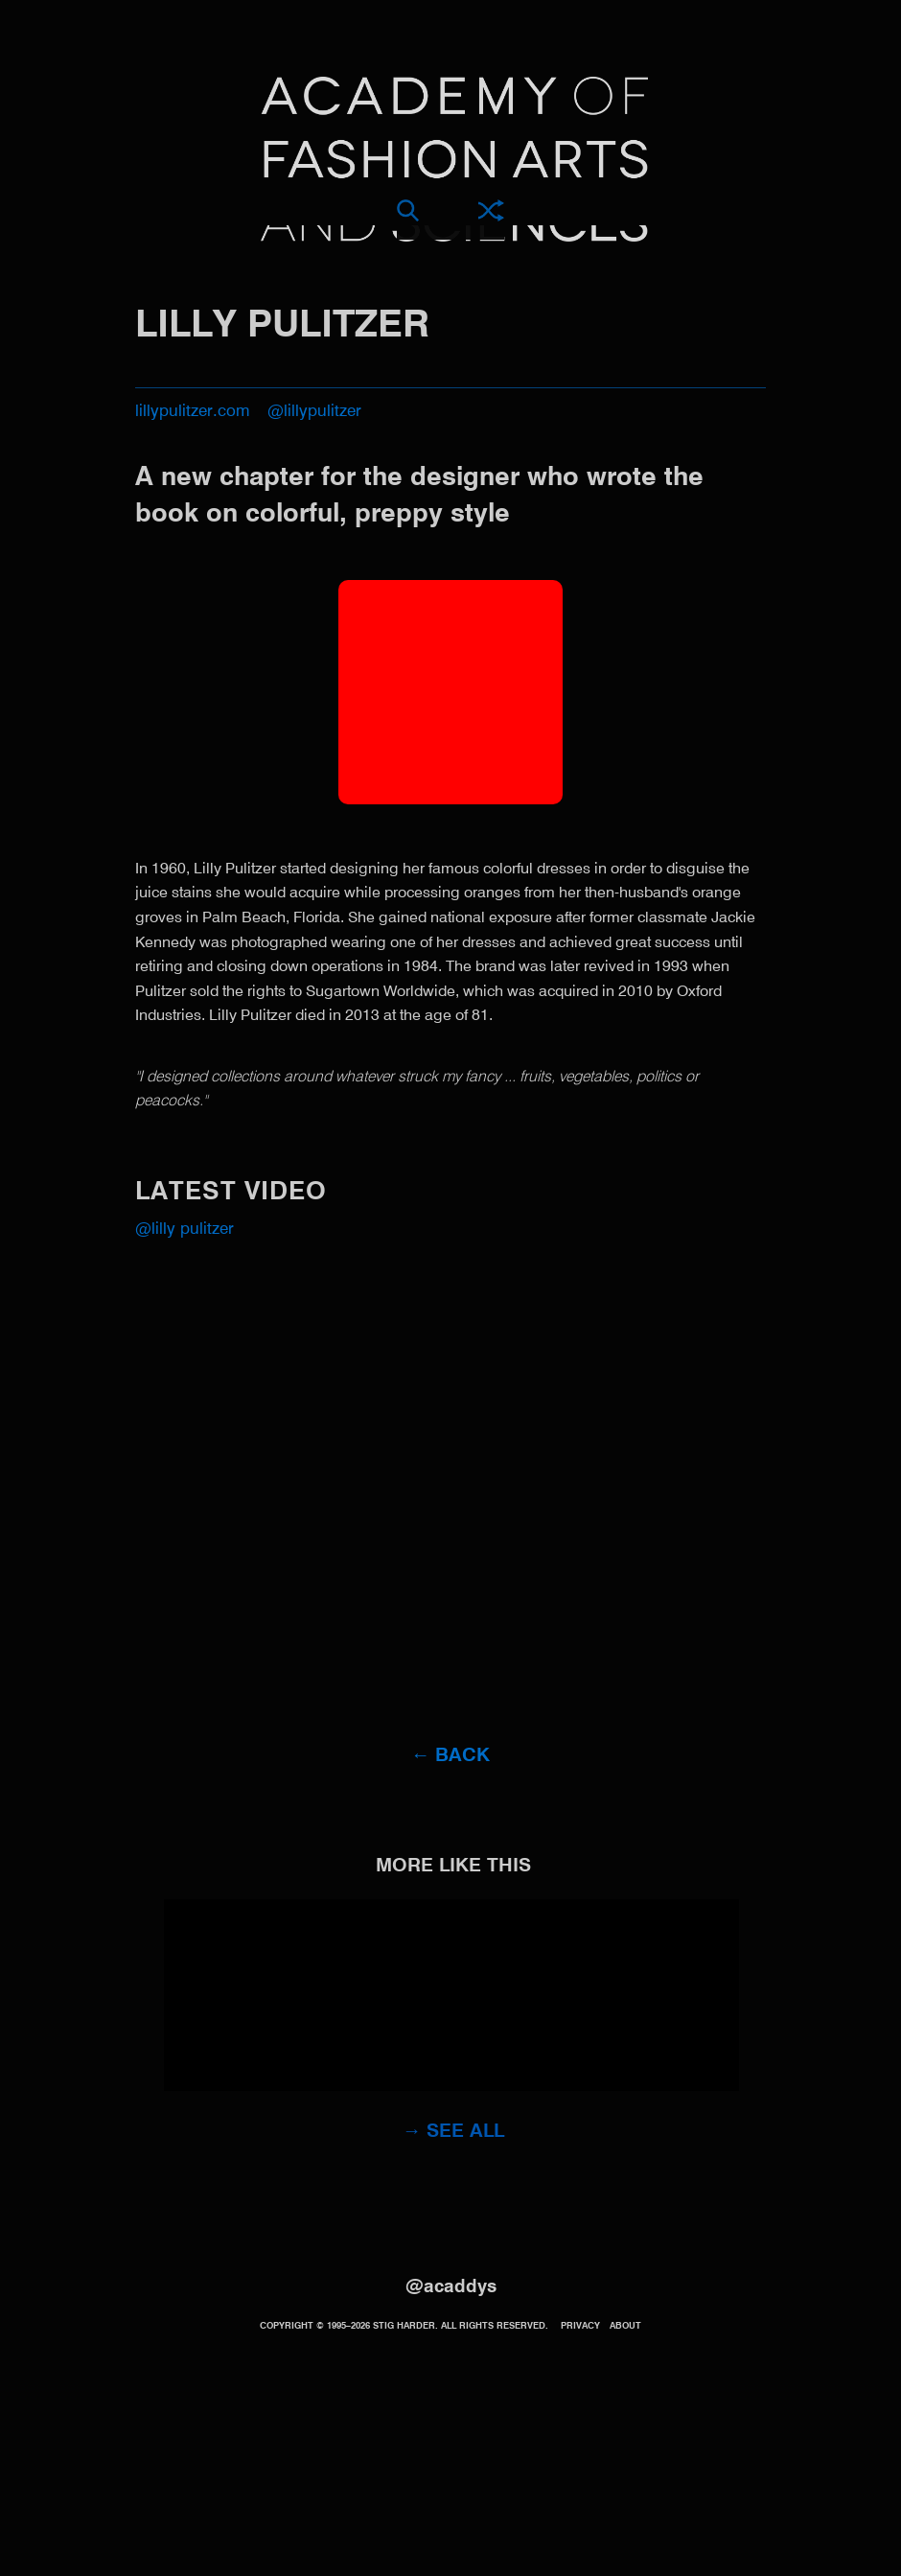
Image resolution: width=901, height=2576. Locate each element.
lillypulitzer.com (192, 412)
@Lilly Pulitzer (184, 1229)
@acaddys (451, 2287)
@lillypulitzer (314, 412)
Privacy (580, 2326)
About (625, 2326)
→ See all (454, 2132)
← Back (451, 1756)
